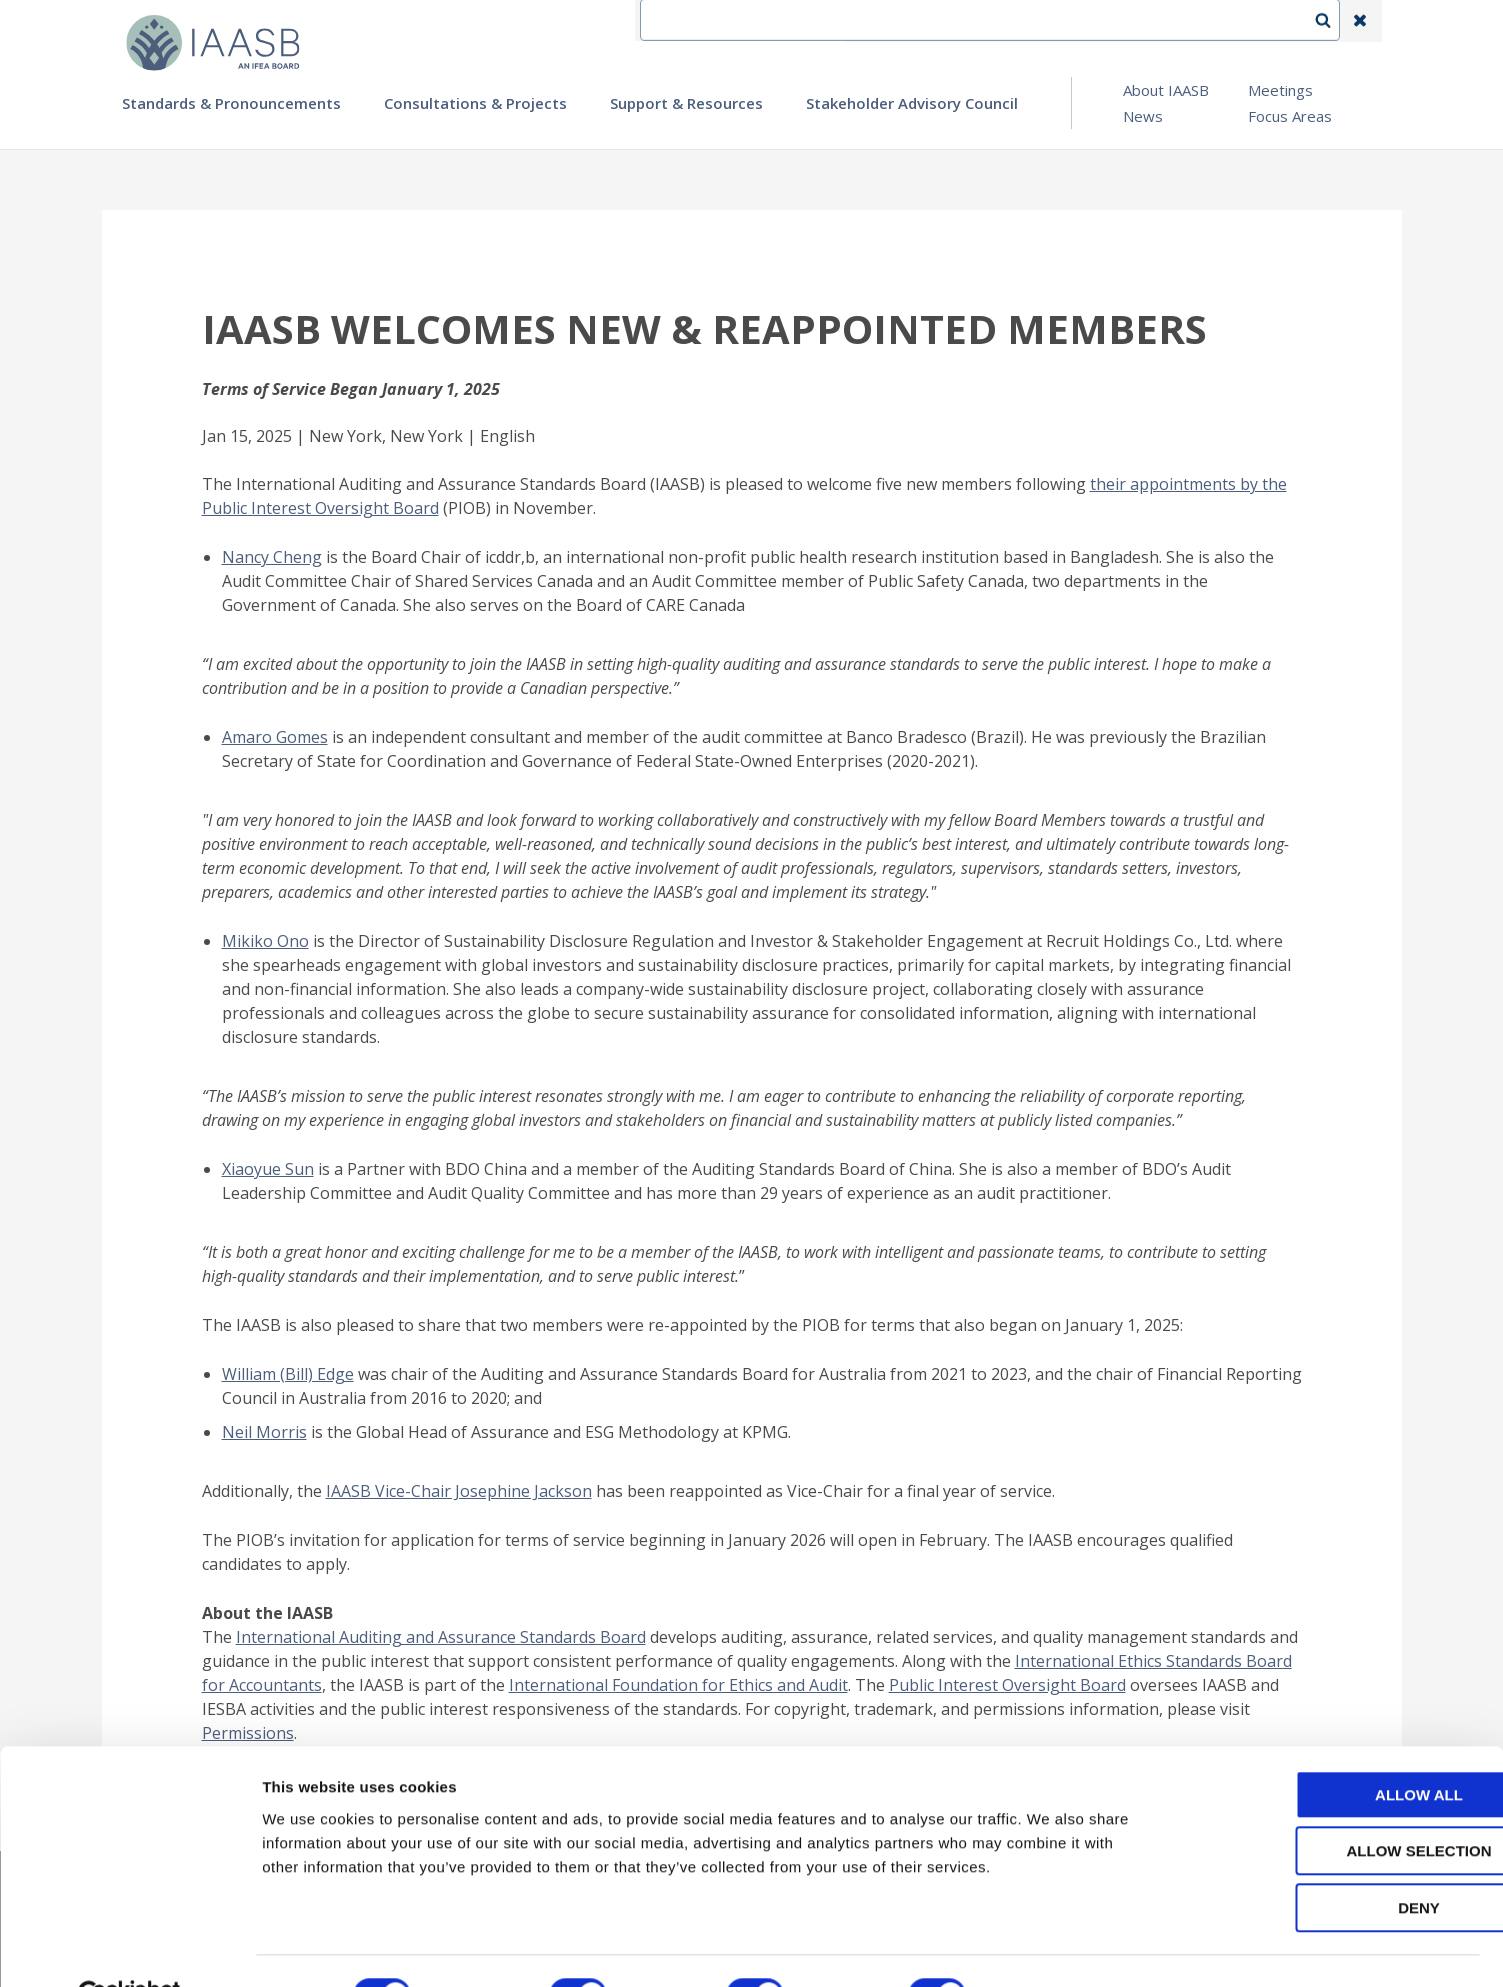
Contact (953, 21)
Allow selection (1336, 1804)
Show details (1049, 1947)
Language (1046, 21)
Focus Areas (1290, 116)
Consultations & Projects (475, 103)
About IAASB (1166, 90)
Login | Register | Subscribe (1200, 21)
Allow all (1336, 1747)
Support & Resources (686, 103)
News (1143, 116)
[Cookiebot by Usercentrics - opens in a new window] (129, 1948)
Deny (1336, 1860)
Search (1333, 21)
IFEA (878, 21)
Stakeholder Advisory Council (912, 103)
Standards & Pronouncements (231, 103)
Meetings (1280, 90)
